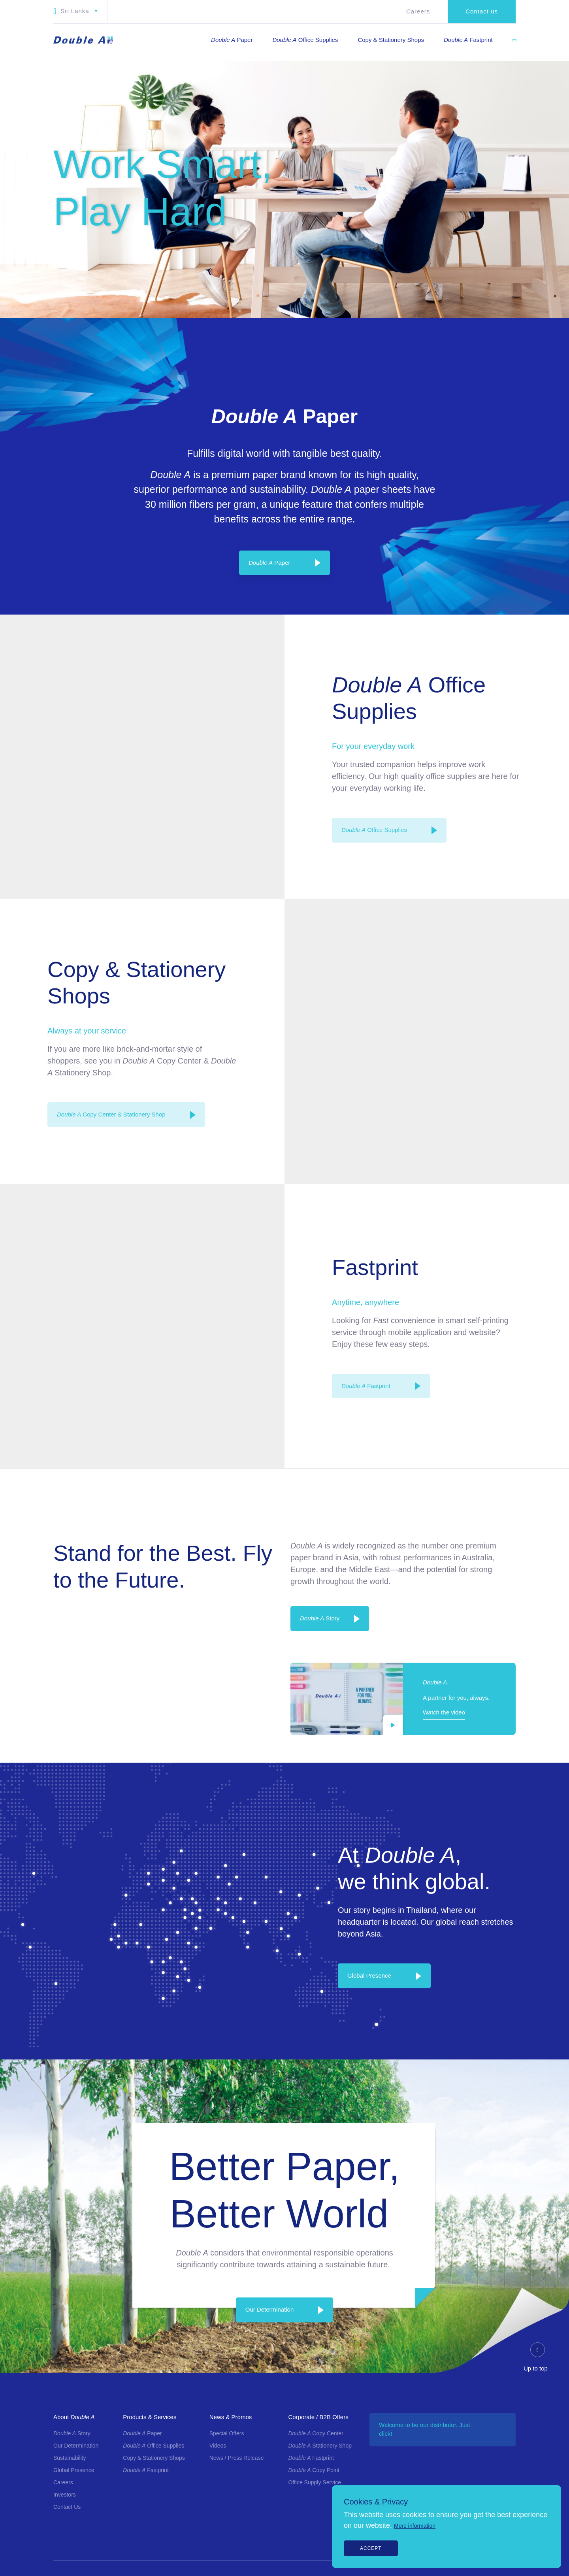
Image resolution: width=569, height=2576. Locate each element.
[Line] (542, 1362)
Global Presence (369, 1975)
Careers (418, 11)
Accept (371, 2548)
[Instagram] (542, 1295)
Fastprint (365, 1385)
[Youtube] (542, 1329)
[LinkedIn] (542, 1312)
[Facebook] (542, 1279)
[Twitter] (542, 1345)
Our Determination (269, 2309)
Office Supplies (374, 829)
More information (414, 2526)
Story (319, 1618)
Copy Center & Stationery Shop (111, 1114)
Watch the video (444, 1712)
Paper (269, 562)
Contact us (481, 11)
